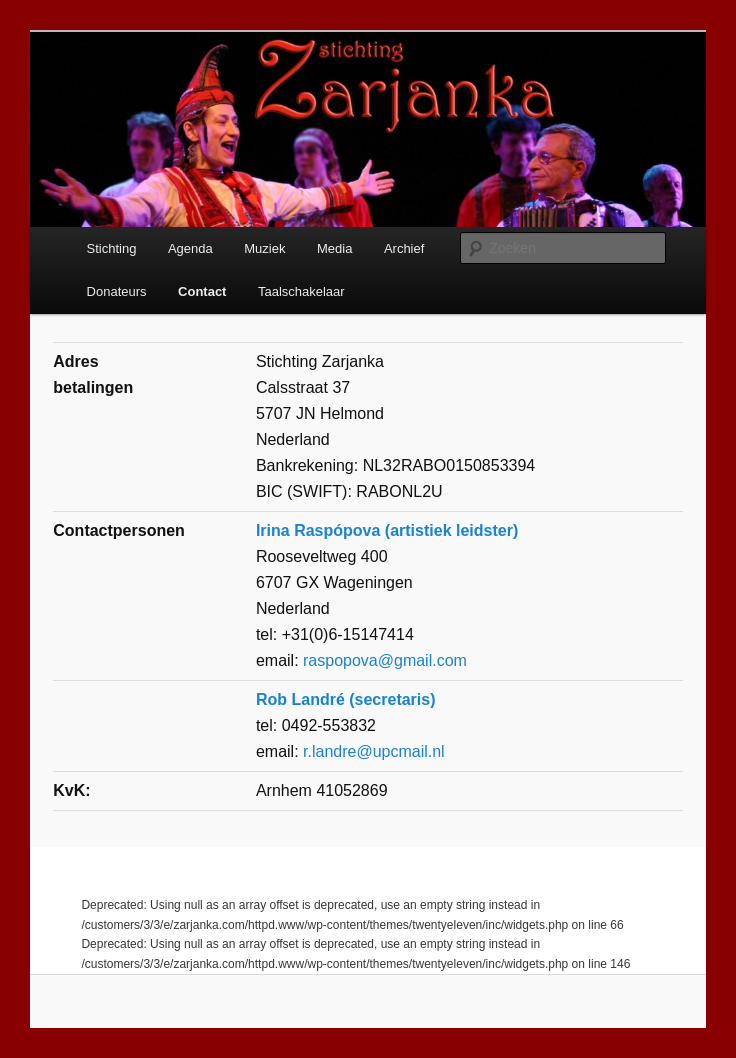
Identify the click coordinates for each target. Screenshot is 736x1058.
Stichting (112, 248)
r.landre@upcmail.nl (374, 751)
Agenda (190, 248)
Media (334, 248)
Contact (202, 291)
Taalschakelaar (301, 291)
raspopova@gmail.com (385, 660)
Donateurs (117, 291)
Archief (404, 248)
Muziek (264, 248)
